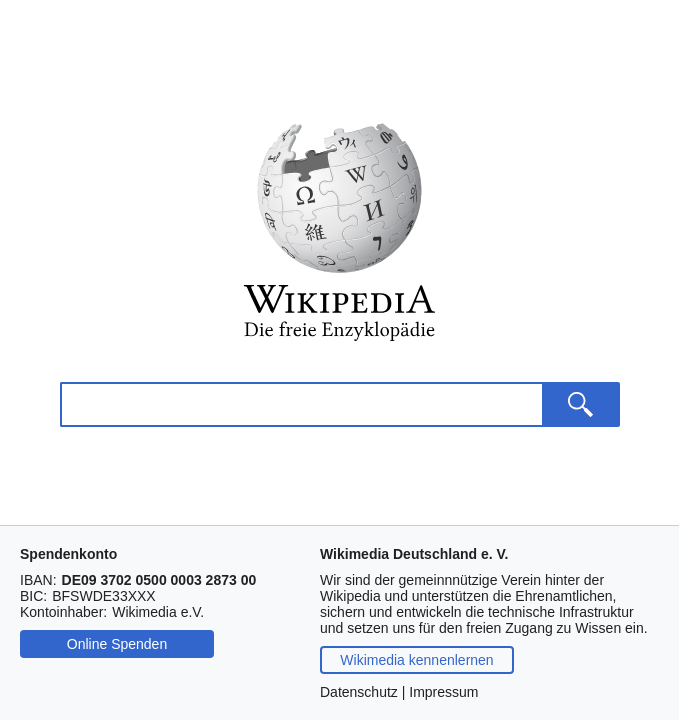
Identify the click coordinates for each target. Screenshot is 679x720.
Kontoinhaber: (63, 612)
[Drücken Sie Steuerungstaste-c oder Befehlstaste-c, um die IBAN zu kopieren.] (159, 580)
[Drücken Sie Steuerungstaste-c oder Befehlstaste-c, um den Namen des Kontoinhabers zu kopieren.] (158, 612)
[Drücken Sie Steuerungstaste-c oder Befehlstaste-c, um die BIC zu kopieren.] (103, 596)
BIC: (33, 596)
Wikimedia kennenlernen (416, 660)
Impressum (443, 692)
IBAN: (38, 580)
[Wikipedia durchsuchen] (301, 404)
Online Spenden (117, 644)
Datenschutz (359, 692)
